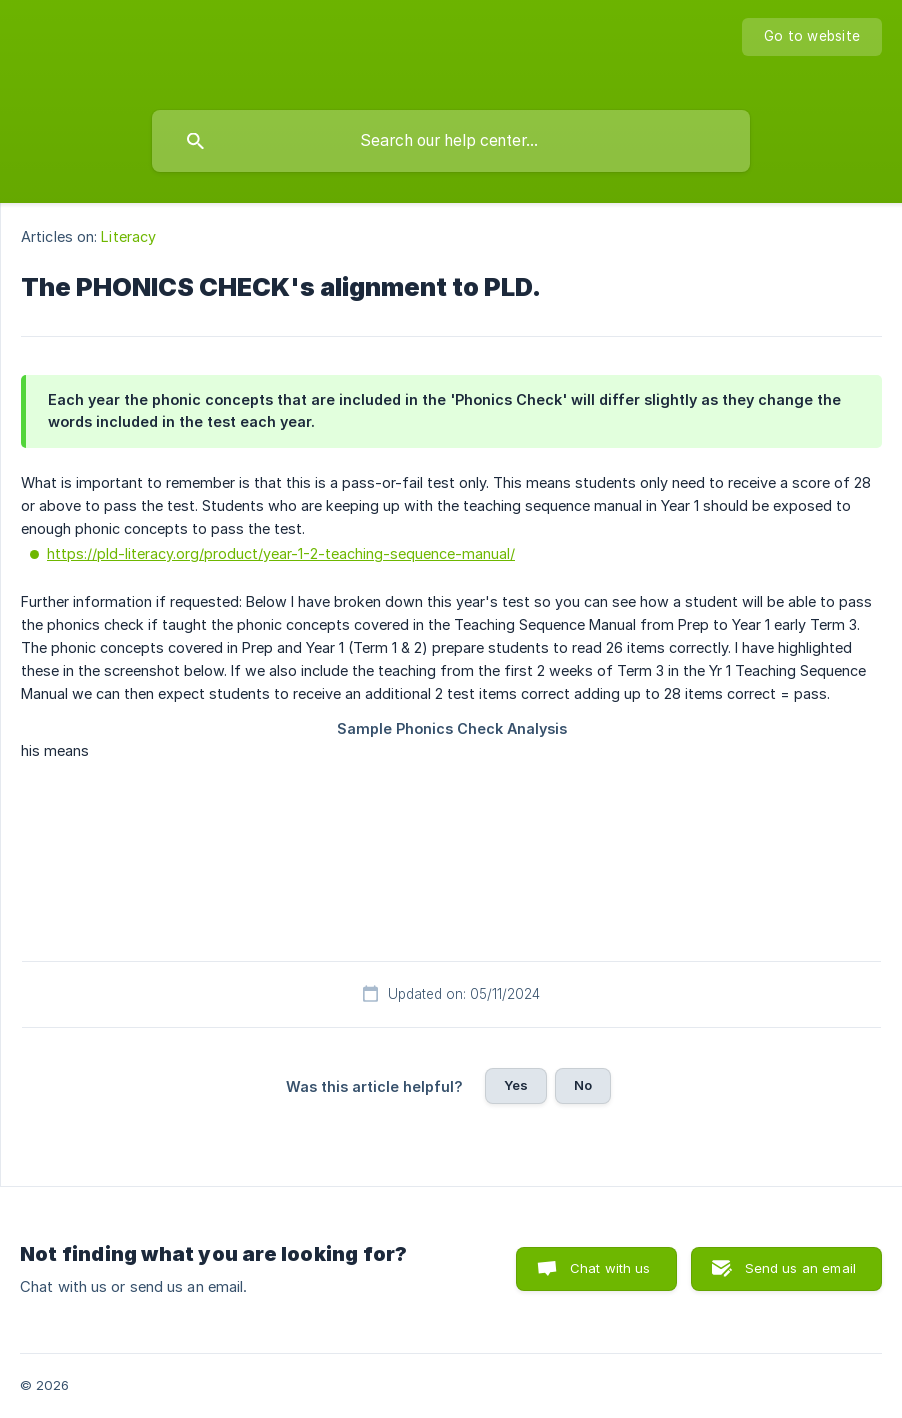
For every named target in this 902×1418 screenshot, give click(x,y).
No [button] (583, 1085)
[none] (812, 37)
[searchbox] (451, 141)
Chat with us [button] (610, 1268)
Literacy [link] (128, 236)
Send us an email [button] (800, 1268)
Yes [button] (516, 1085)
